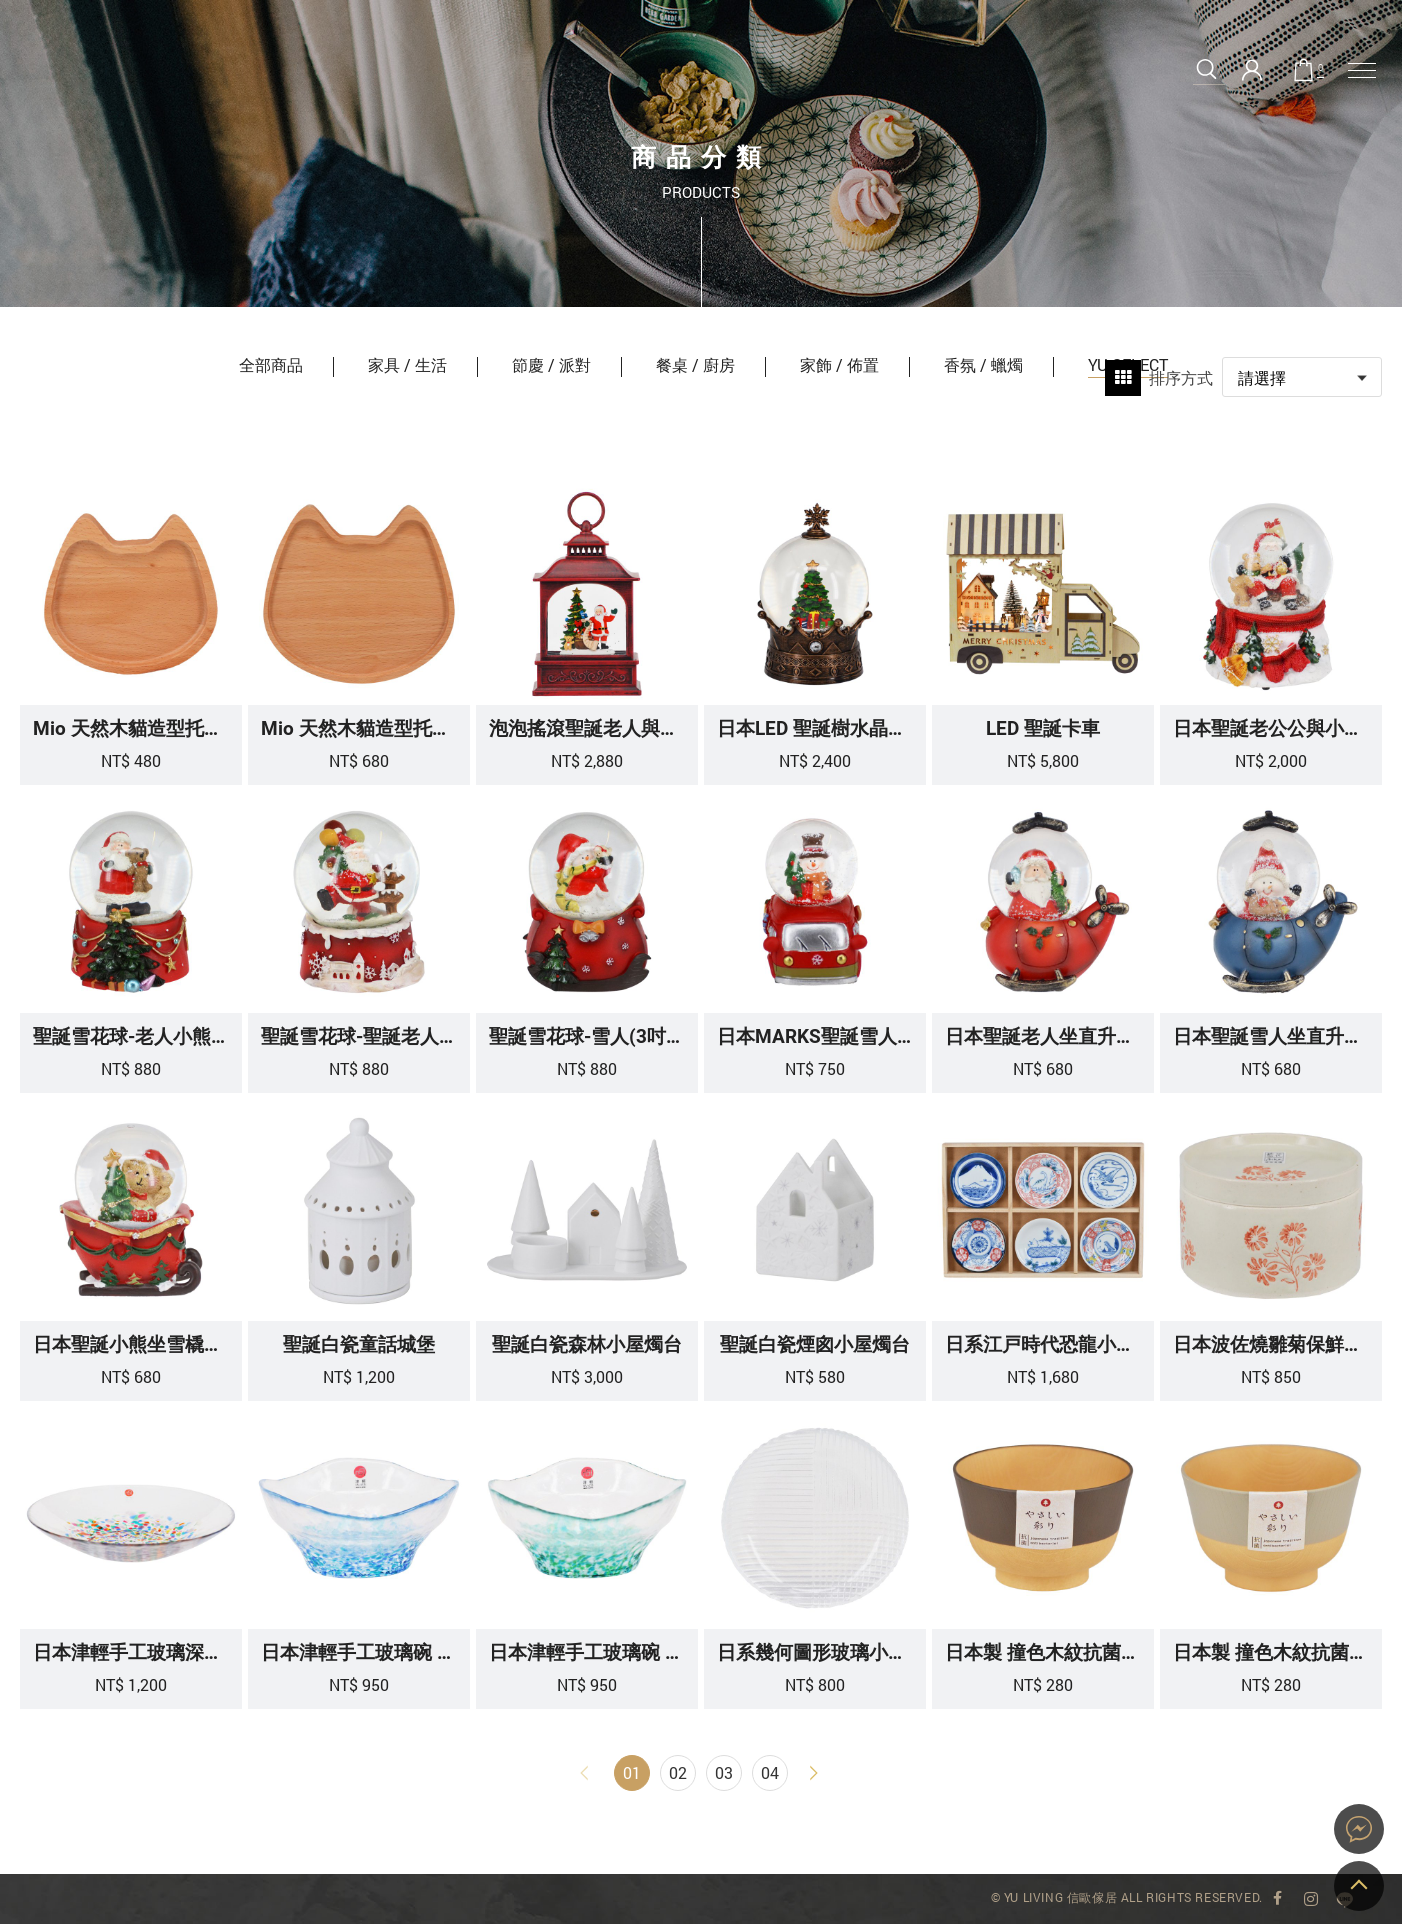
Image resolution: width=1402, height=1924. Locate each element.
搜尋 (1206, 69)
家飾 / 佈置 (839, 365)
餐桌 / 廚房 (695, 365)
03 (724, 1772)
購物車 (1320, 69)
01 (632, 1772)
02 (678, 1772)
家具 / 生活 (407, 365)
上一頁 (586, 1773)
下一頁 (816, 1773)
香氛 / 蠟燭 (983, 365)
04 (770, 1772)
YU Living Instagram (1311, 1899)
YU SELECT (48, 87)
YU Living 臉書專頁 (1278, 1899)
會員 (1252, 70)
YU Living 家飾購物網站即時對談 (1359, 1829)
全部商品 (271, 365)
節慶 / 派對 (551, 365)
